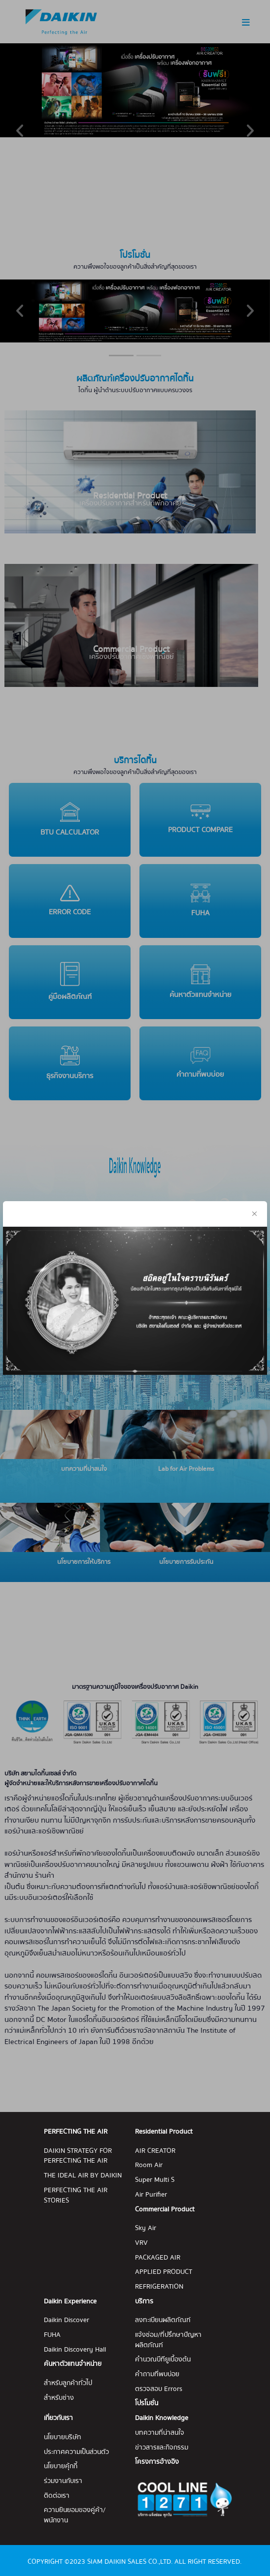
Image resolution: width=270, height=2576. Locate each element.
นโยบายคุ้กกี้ (60, 2466)
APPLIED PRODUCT (163, 2272)
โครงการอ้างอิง (157, 2462)
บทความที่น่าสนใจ (159, 2433)
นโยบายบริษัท (62, 2437)
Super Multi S (154, 2180)
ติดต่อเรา (56, 2496)
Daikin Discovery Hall (75, 2350)
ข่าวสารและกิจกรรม (161, 2448)
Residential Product (164, 2132)
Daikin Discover (66, 2320)
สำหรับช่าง (59, 2398)
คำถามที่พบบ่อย (157, 2374)
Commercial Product (165, 2209)
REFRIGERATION (159, 2287)
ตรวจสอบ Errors (158, 2389)
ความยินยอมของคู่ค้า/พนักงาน (74, 2515)
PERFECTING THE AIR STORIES (75, 2195)
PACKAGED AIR (157, 2258)
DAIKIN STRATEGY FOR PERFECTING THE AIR (78, 2156)
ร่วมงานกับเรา (63, 2481)
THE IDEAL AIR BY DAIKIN (83, 2176)
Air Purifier (151, 2195)
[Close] (254, 1191)
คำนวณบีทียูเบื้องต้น (163, 2360)
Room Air (149, 2165)
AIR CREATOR (155, 2151)
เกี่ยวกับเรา (58, 2418)
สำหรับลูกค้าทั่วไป (68, 2383)
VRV (141, 2243)
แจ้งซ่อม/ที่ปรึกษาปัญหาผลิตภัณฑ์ (168, 2340)
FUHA (52, 2335)
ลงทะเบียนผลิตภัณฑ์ (163, 2320)
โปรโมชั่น (146, 2403)
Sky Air (145, 2228)
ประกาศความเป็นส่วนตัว (76, 2452)
